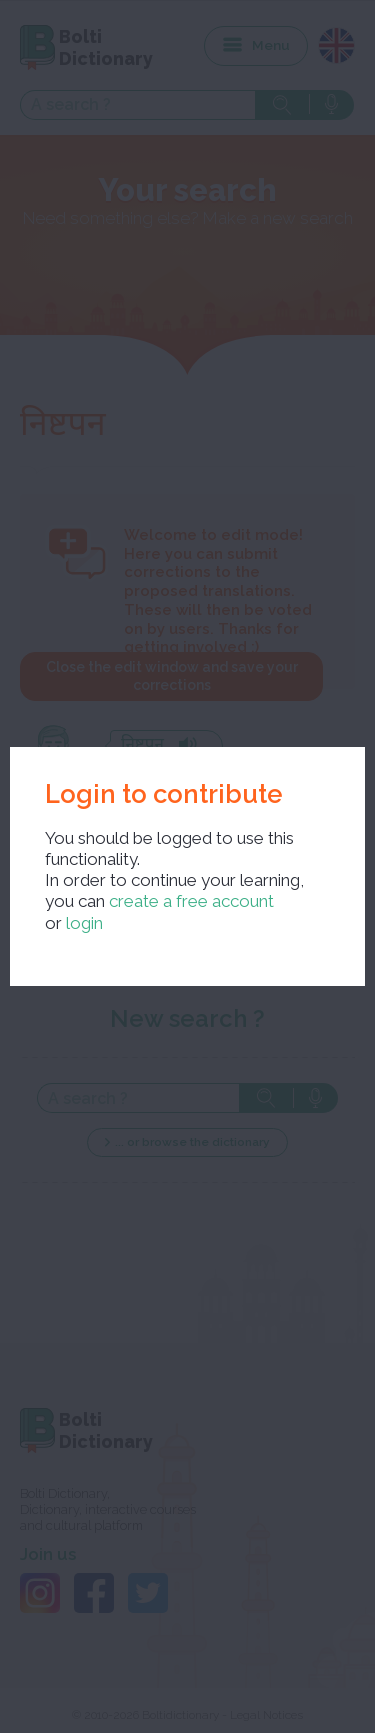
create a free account (191, 901)
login (84, 923)
